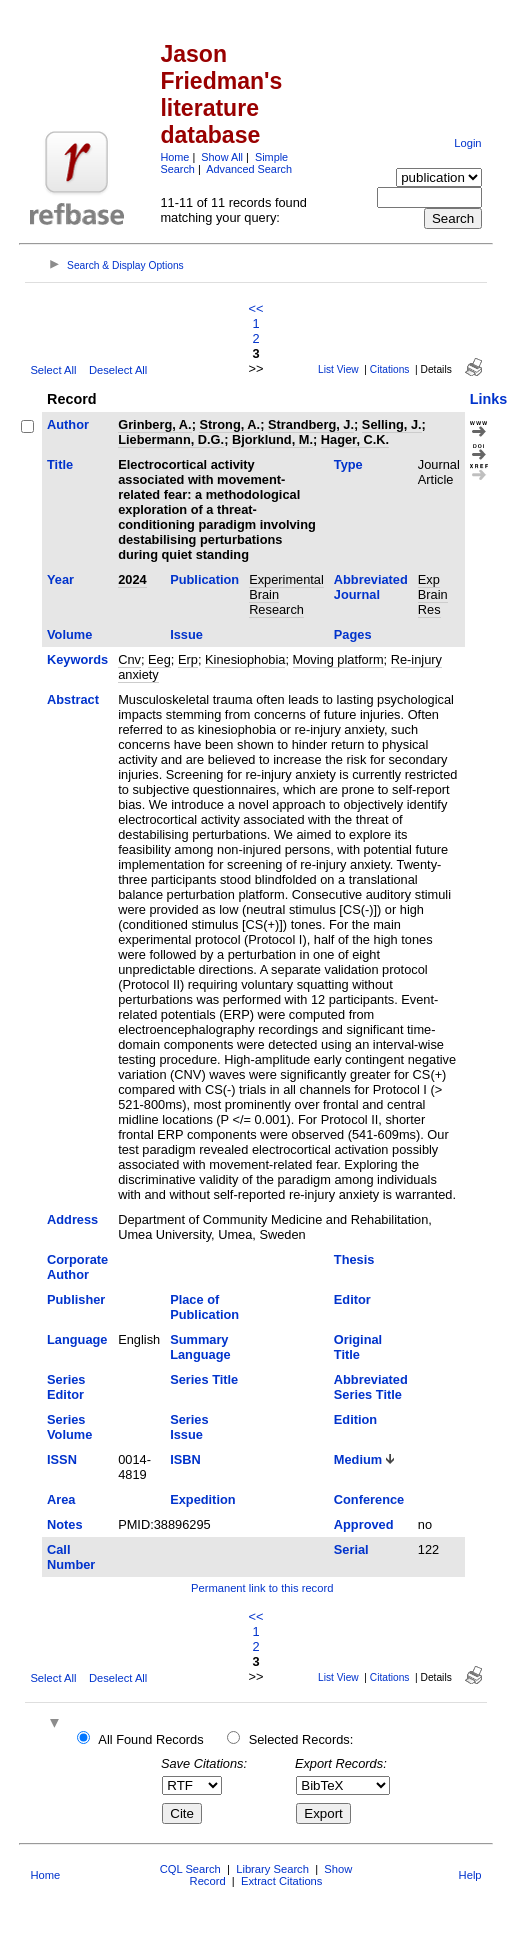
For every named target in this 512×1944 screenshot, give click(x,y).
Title (60, 464)
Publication (204, 579)
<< (256, 308)
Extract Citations (281, 1881)
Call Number (71, 1557)
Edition (355, 1419)
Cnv (129, 659)
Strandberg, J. (311, 424)
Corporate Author (77, 1267)
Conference (369, 1499)
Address (72, 1219)
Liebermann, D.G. (171, 439)
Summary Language (200, 1347)
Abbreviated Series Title (371, 1387)
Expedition (202, 1499)
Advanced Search (249, 169)
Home (174, 157)
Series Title (204, 1379)
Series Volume (69, 1427)
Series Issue (189, 1427)
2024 (132, 579)
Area (61, 1499)
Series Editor (66, 1387)
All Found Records (150, 1739)
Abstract (73, 699)
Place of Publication (204, 1307)
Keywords (77, 659)
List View (338, 369)
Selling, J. (392, 424)
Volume (69, 634)
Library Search (272, 1869)
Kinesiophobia (245, 659)
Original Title (358, 1347)
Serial (351, 1549)
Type (348, 464)
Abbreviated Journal (371, 587)
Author (68, 424)
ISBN (185, 1459)
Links (489, 399)
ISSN (62, 1459)
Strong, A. (229, 424)
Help (470, 1875)
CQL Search (190, 1869)
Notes (65, 1524)
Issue (186, 634)
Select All (53, 370)
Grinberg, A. (154, 424)
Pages (353, 634)
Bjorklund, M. (272, 439)
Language (77, 1339)
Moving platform (338, 659)
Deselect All (118, 370)
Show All (222, 157)
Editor (352, 1299)
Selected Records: (301, 1739)
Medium (358, 1459)
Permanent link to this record (262, 1588)
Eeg (159, 659)
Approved (364, 1524)
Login (467, 143)
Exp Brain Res (433, 594)
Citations (390, 369)
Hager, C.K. (355, 439)
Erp (188, 659)
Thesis (354, 1259)
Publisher (76, 1299)
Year (60, 579)
